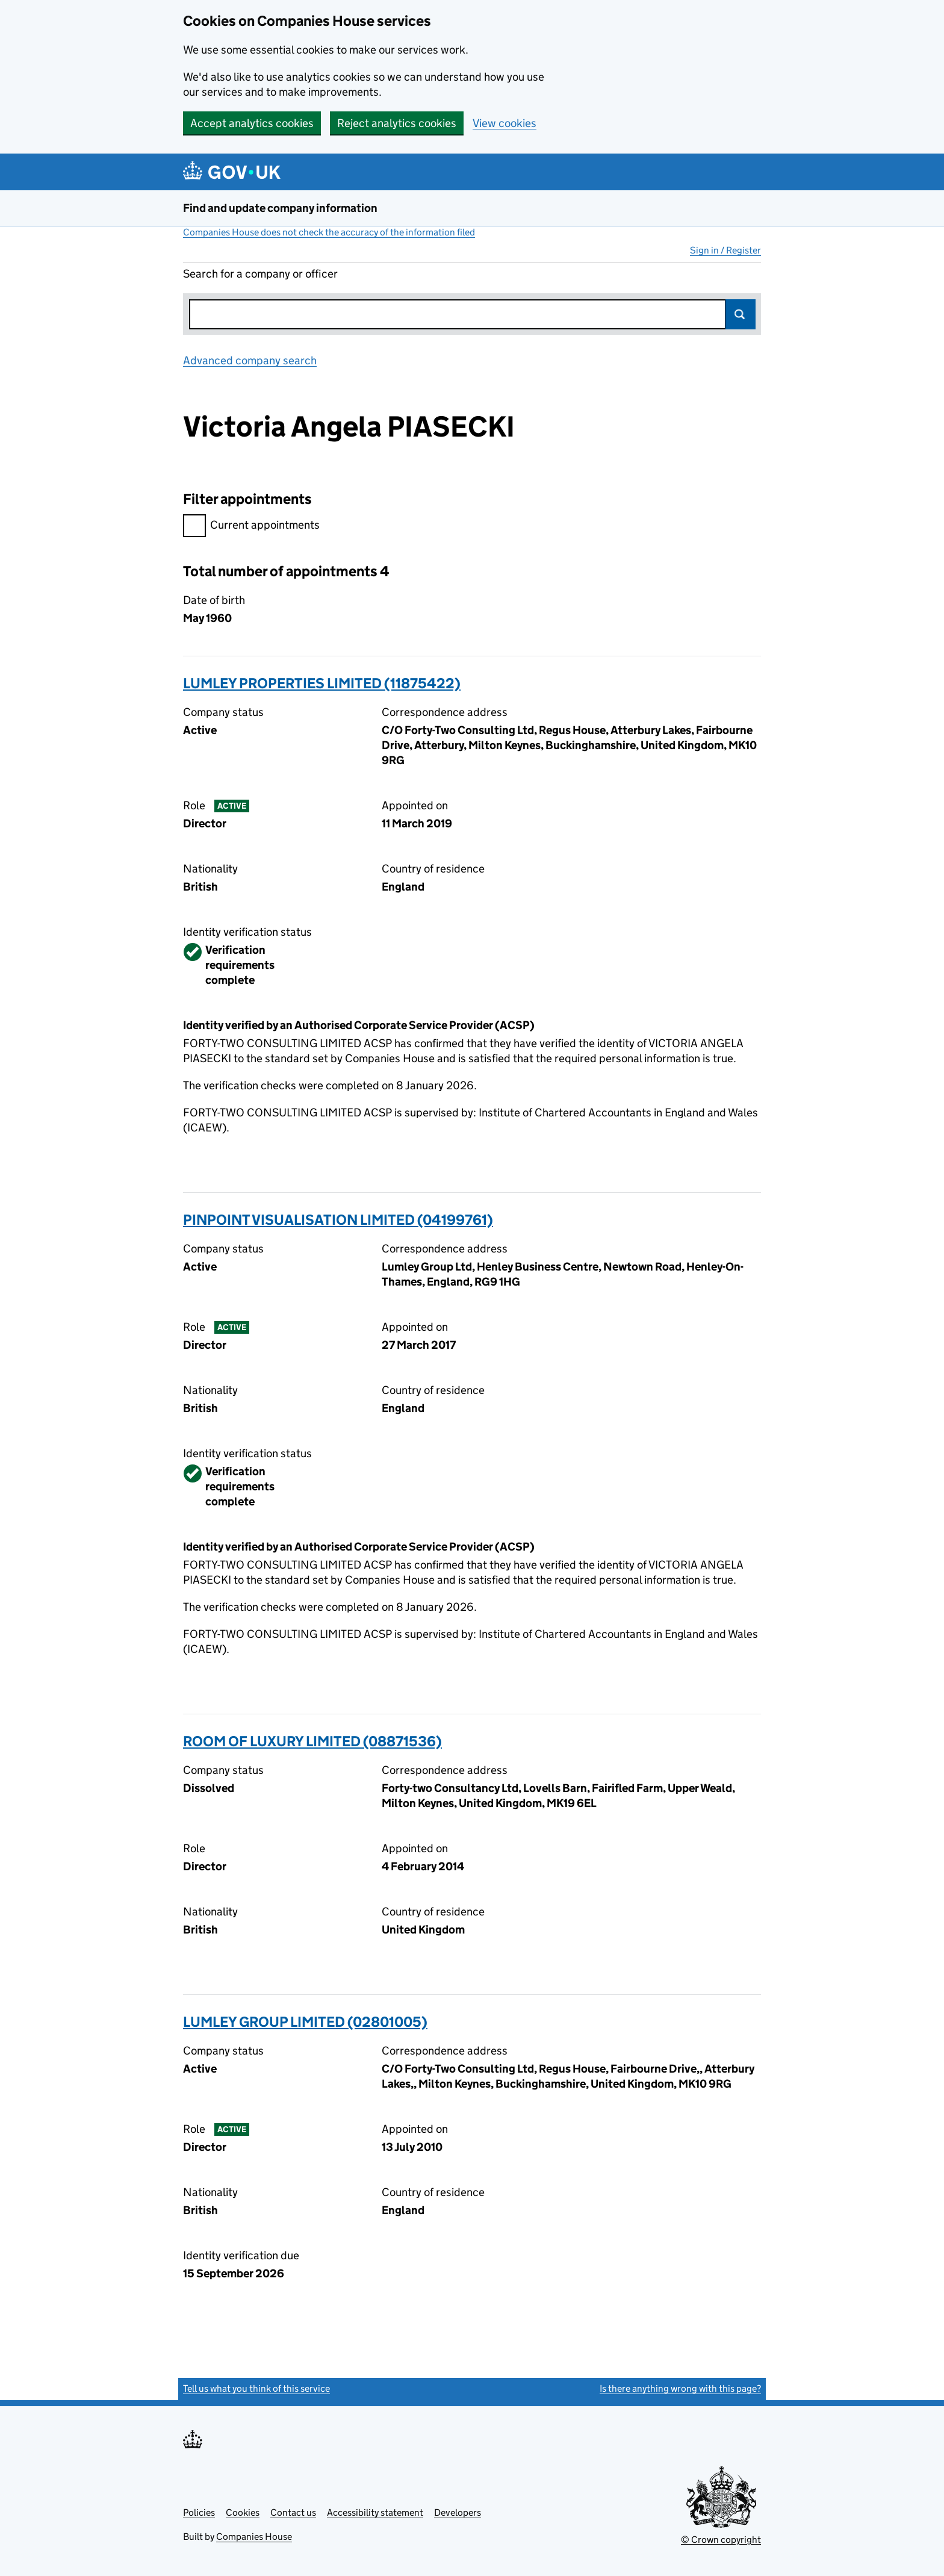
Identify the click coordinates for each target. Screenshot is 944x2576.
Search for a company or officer (260, 274)
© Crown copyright (721, 2539)
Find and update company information (280, 208)
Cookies (242, 2512)
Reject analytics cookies (396, 123)
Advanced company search (250, 360)
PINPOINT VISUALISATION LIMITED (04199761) (338, 1219)
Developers (457, 2512)
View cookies (504, 123)
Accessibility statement (375, 2512)
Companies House (254, 2536)
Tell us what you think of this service (256, 2388)
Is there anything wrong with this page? (680, 2388)
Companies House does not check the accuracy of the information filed (329, 232)
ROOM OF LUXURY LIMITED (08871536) (312, 1741)
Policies (199, 2512)
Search (740, 314)
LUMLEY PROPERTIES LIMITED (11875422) (322, 683)
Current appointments (251, 526)
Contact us (293, 2512)
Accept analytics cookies (252, 123)
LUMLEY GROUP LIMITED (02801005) (305, 2021)
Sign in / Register (725, 250)
